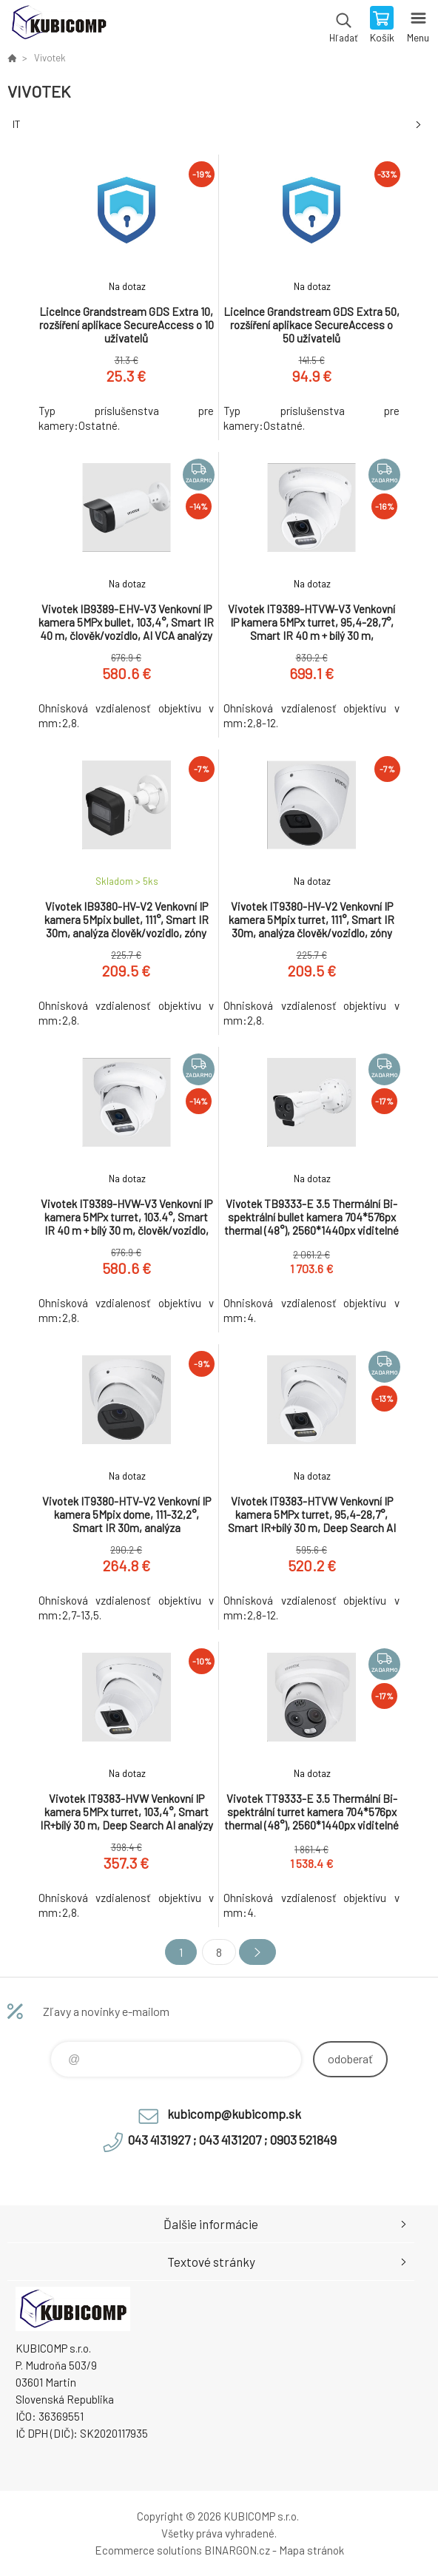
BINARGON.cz (237, 2550)
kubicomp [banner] (58, 26)
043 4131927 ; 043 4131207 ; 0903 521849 (232, 2139)
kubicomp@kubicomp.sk (234, 2113)
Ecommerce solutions (148, 2550)
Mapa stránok (311, 2550)
